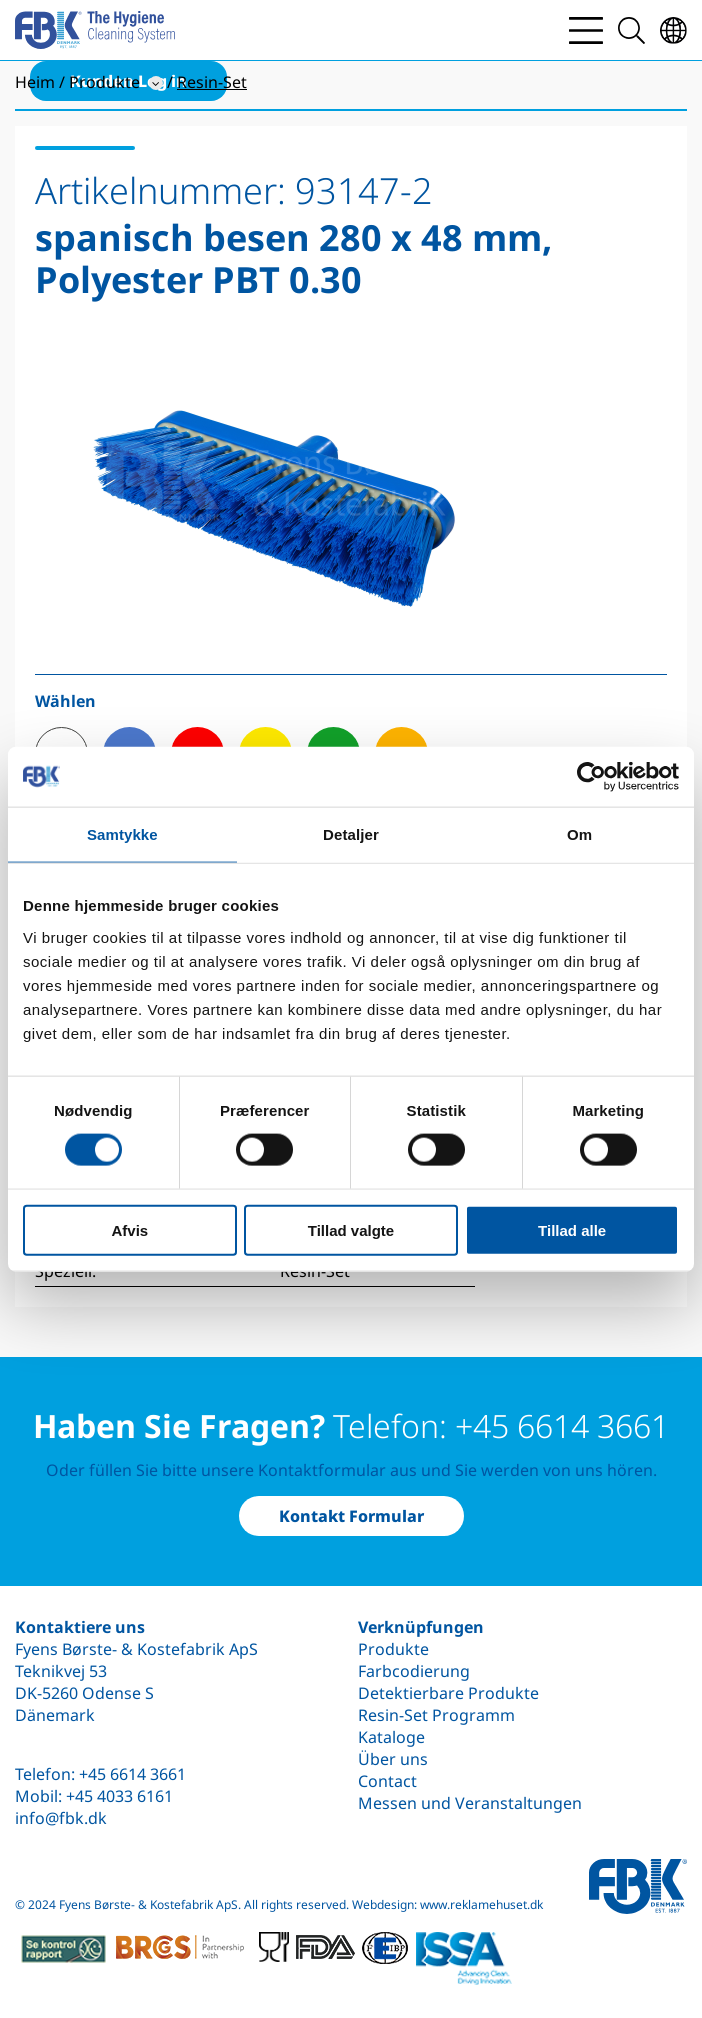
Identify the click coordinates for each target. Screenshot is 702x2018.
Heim (35, 82)
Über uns (393, 1759)
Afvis (129, 1229)
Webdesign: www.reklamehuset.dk (447, 1904)
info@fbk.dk (61, 1818)
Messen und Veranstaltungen (470, 1803)
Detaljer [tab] (351, 834)
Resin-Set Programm (436, 1715)
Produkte (393, 1649)
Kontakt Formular (351, 1516)
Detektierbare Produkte (448, 1693)
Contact (387, 1781)
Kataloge (391, 1737)
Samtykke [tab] (122, 834)
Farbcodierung (414, 1671)
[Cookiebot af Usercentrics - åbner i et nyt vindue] (591, 777)
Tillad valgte (351, 1229)
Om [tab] (579, 834)
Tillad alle (572, 1229)
